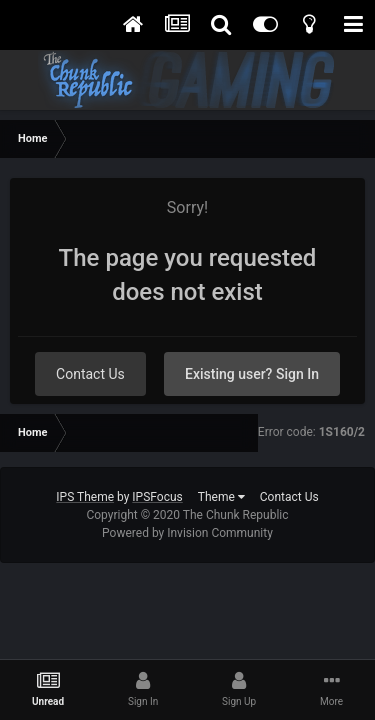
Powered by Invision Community (187, 533)
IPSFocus (157, 497)
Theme (221, 497)
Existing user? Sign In (252, 374)
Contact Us (90, 374)
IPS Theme (85, 497)
